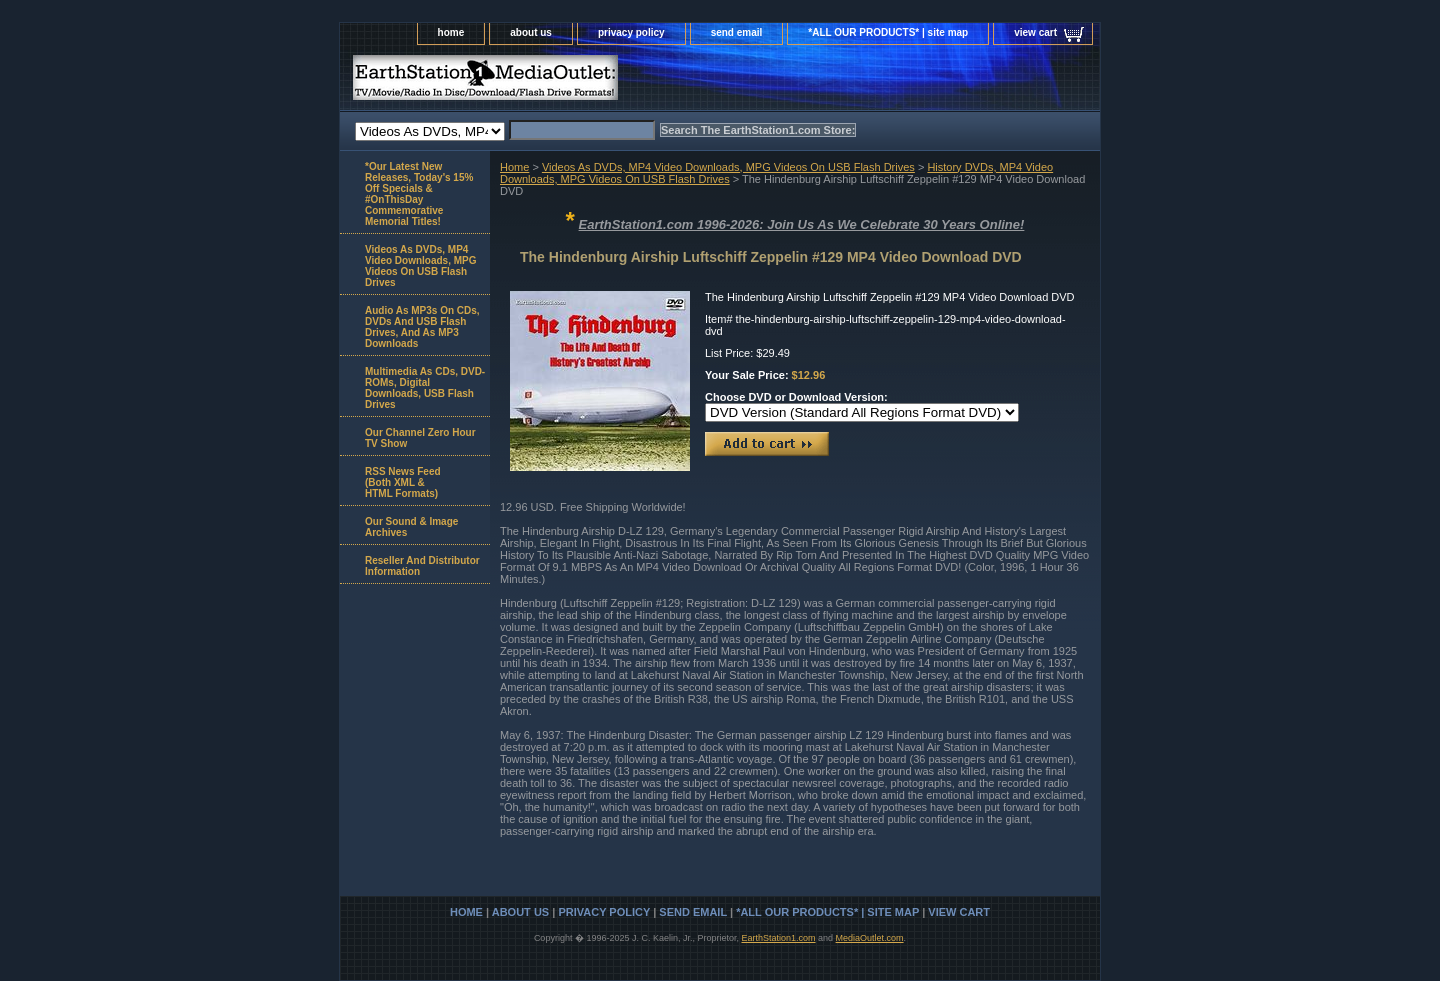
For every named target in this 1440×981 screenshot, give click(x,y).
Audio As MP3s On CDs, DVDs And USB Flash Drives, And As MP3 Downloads (422, 327)
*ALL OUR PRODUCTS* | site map (888, 32)
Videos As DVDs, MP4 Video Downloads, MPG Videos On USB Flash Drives (728, 167)
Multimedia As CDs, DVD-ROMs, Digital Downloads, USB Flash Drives (425, 388)
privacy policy (631, 32)
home (451, 32)
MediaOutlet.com (870, 938)
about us (531, 32)
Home (514, 167)
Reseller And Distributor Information (422, 566)
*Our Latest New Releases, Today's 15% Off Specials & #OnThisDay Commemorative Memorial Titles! (419, 194)
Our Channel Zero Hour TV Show (420, 438)
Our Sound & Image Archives (411, 527)
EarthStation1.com (778, 938)
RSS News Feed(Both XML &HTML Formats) (403, 482)
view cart (1035, 32)
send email (737, 32)
